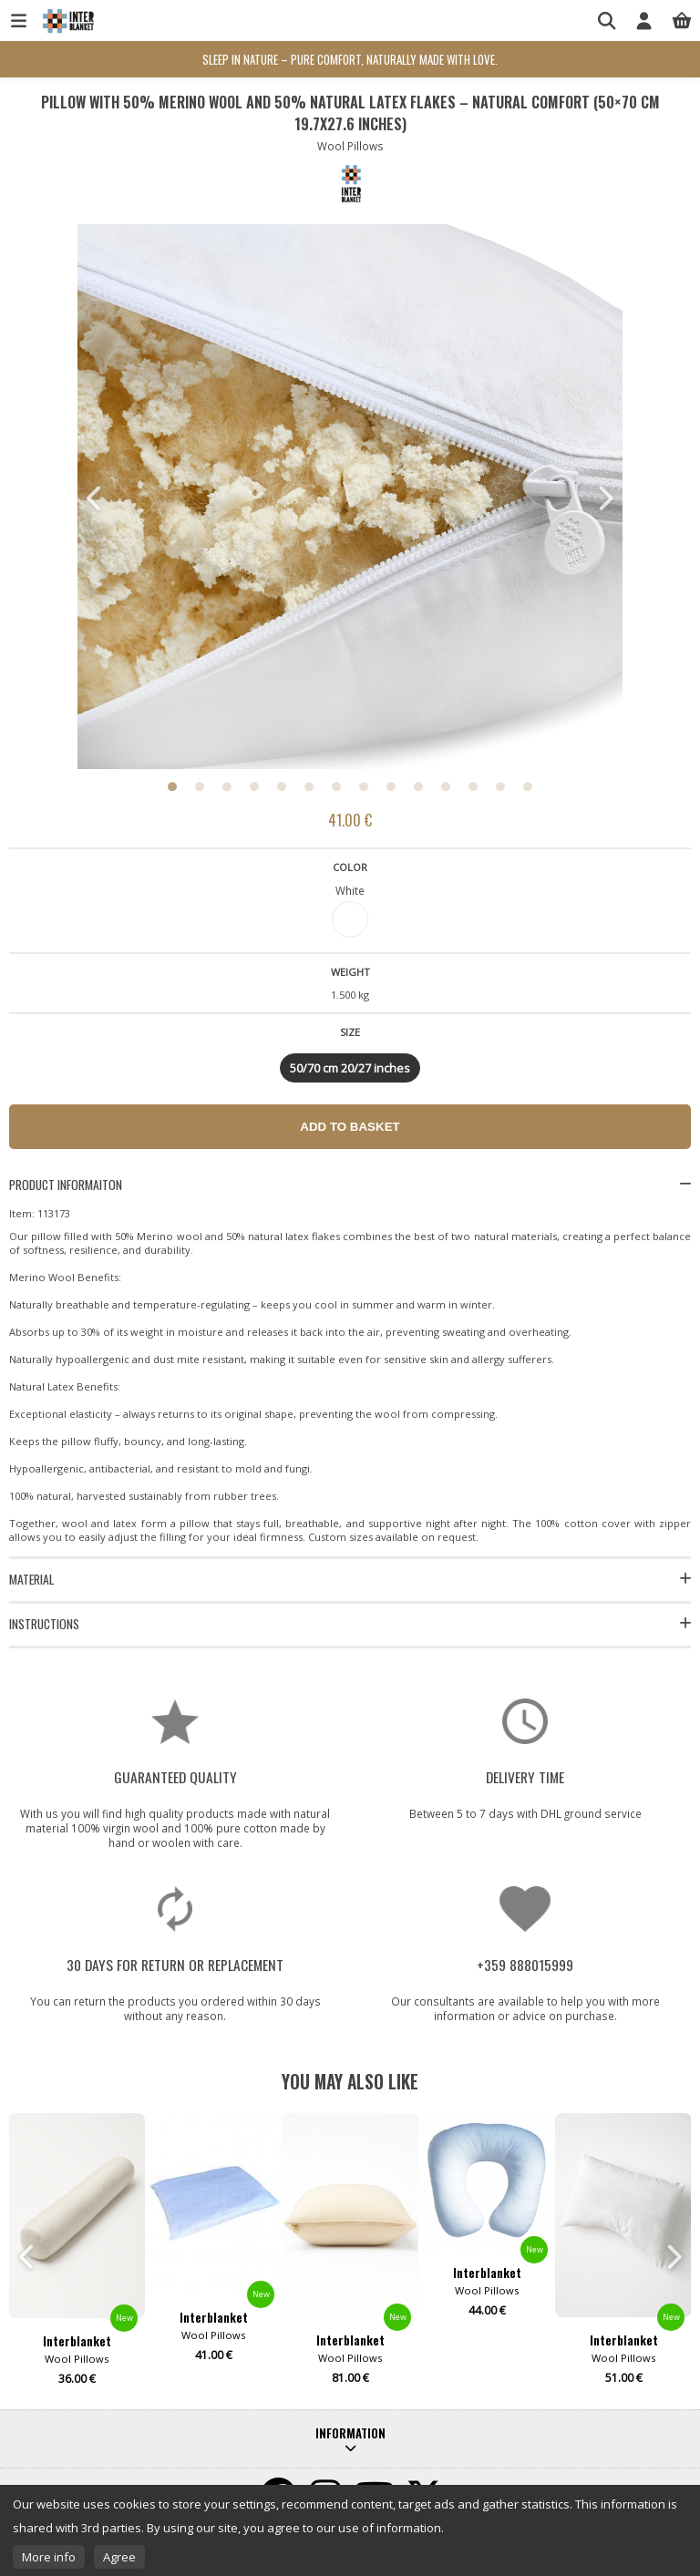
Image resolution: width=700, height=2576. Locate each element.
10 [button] (418, 786)
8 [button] (364, 786)
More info (49, 2557)
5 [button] (282, 786)
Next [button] (604, 498)
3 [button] (227, 786)
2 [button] (199, 786)
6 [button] (309, 786)
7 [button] (336, 786)
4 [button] (254, 786)
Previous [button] (95, 498)
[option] (350, 498)
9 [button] (391, 786)
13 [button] (500, 786)
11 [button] (446, 786)
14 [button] (528, 786)
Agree (119, 2557)
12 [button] (473, 786)
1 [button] (172, 786)
